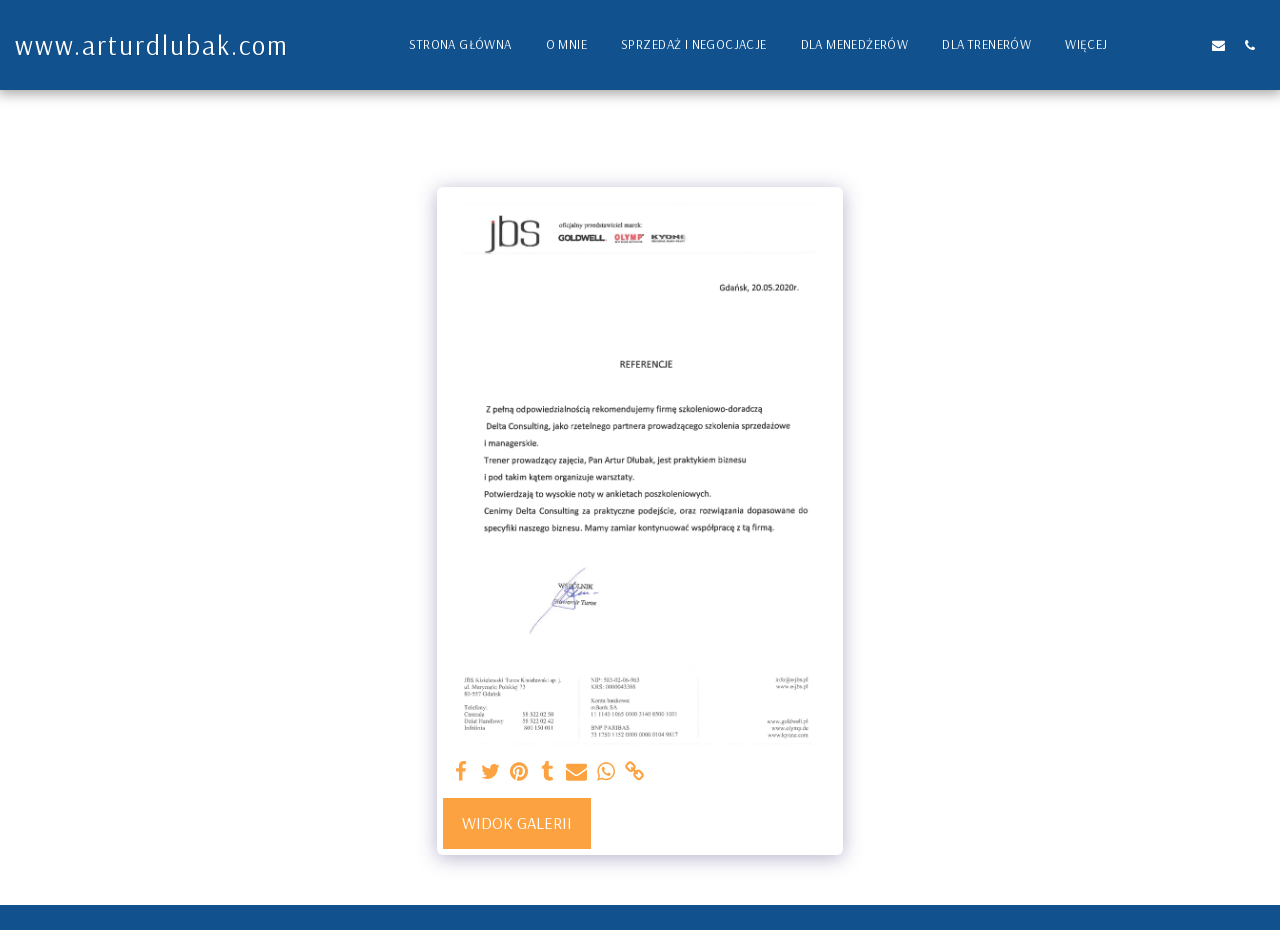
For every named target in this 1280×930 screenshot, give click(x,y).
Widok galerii (517, 822)
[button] (1156, 45)
